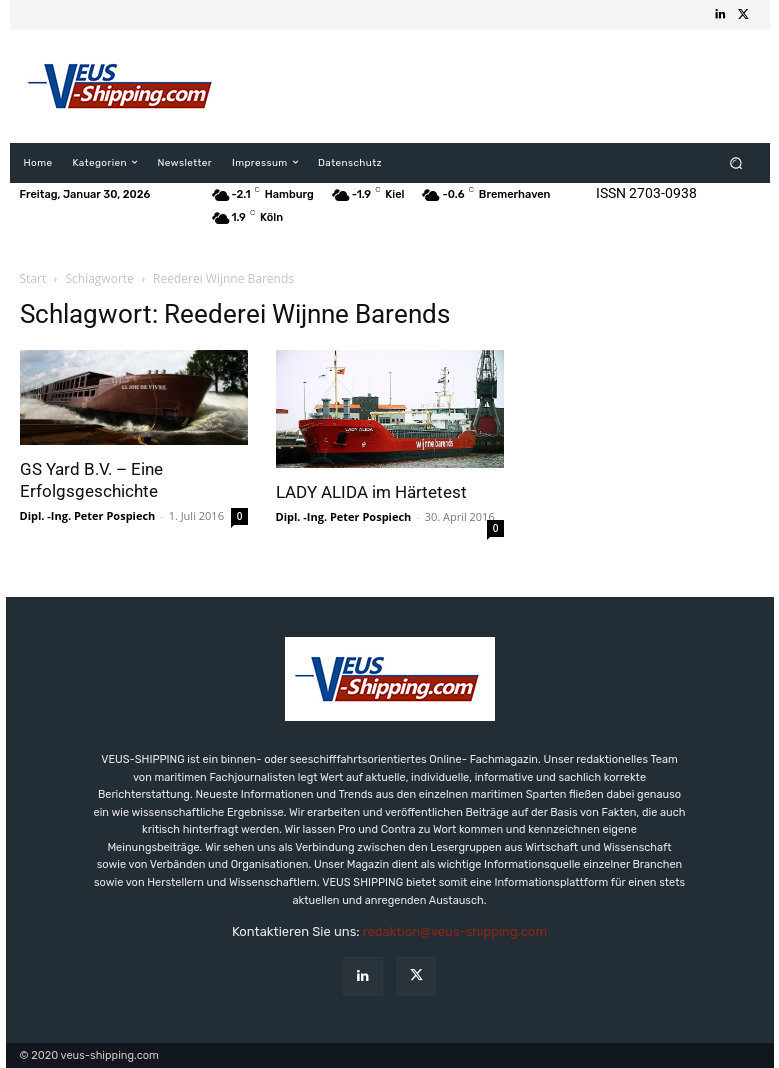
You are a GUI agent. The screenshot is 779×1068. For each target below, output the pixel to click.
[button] (735, 162)
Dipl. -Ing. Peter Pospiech (88, 515)
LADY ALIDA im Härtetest (371, 492)
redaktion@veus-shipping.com (455, 931)
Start (33, 278)
